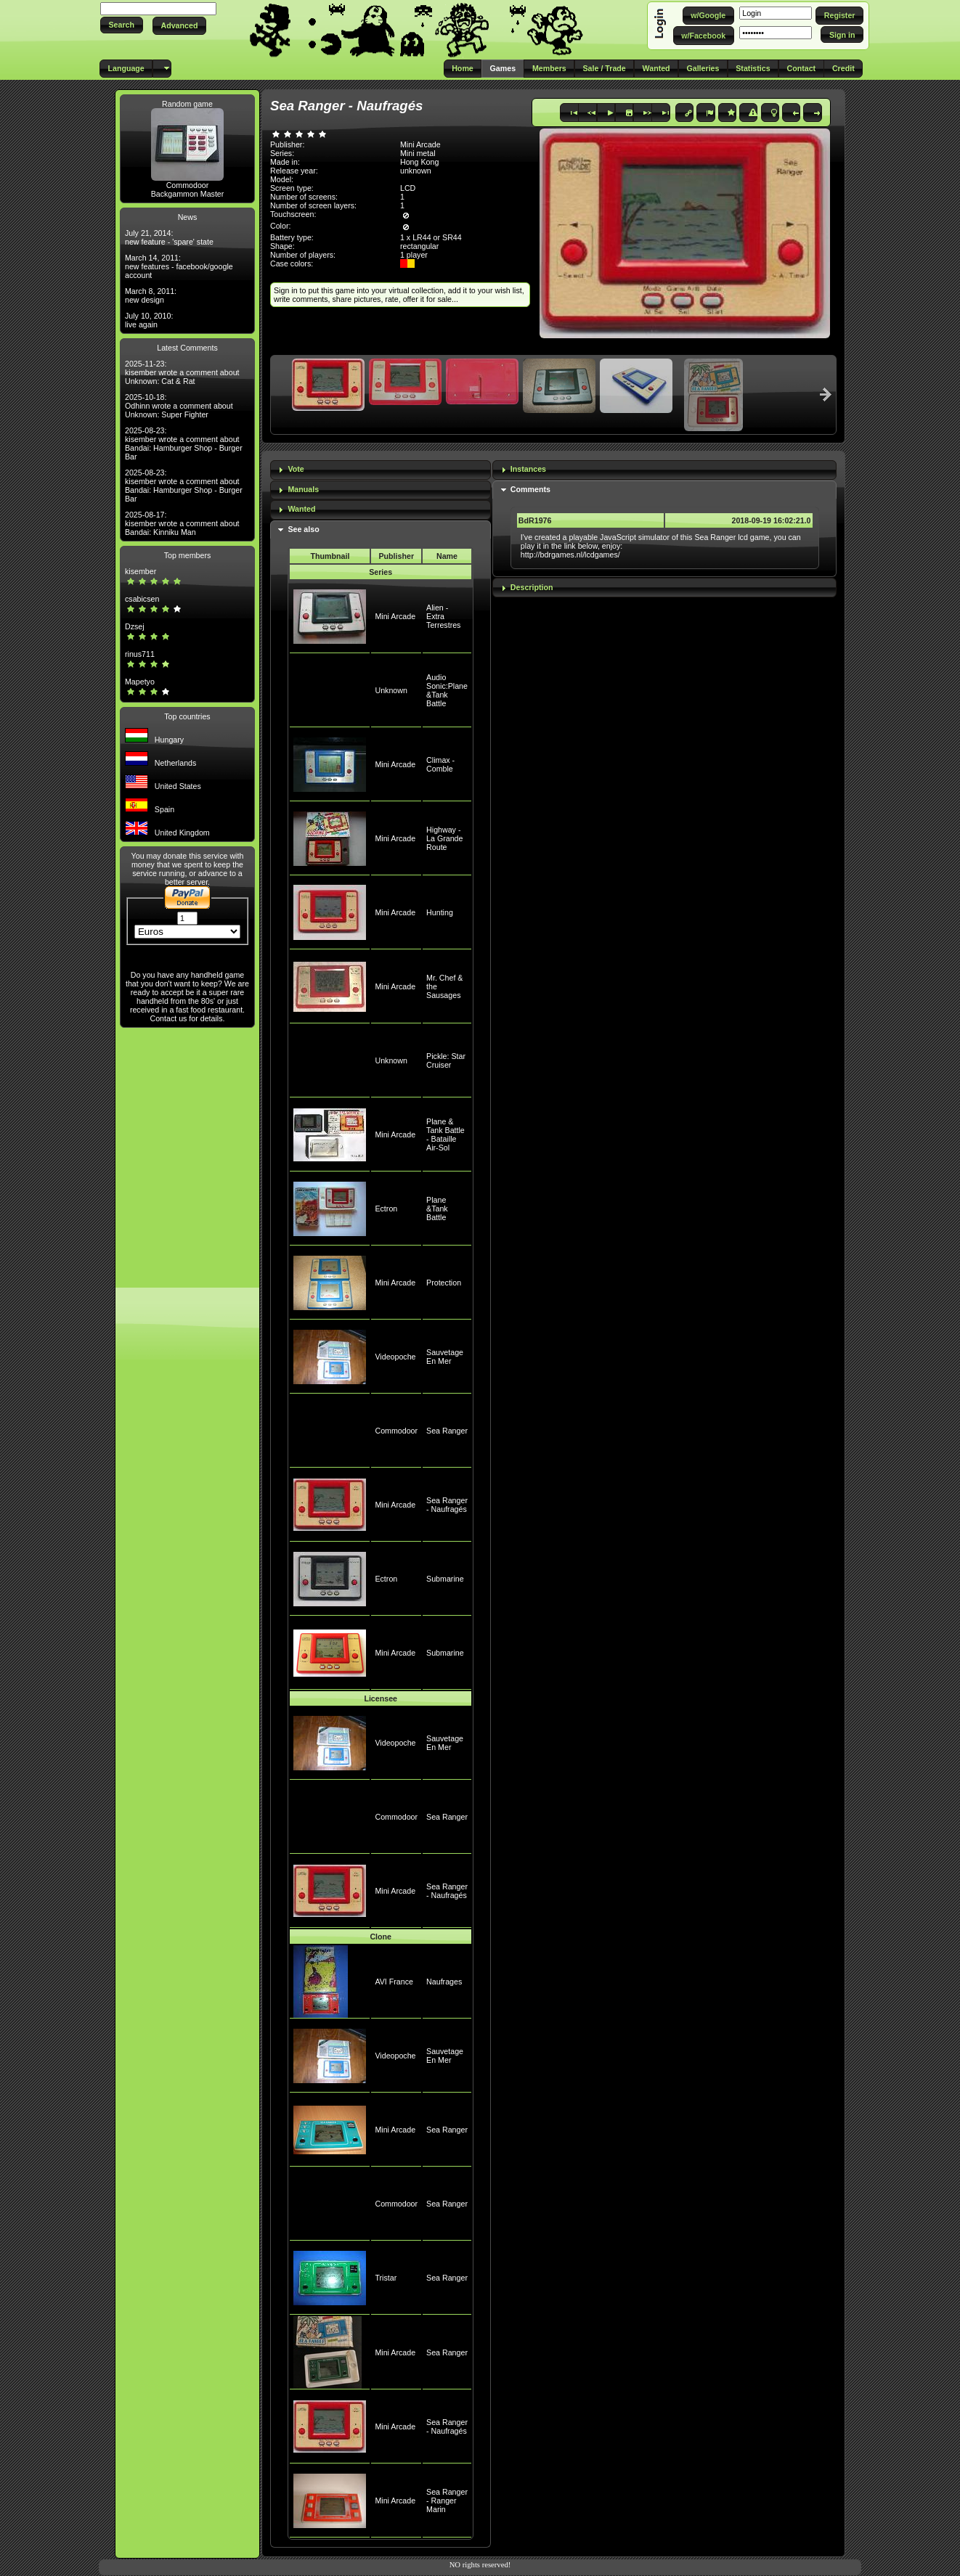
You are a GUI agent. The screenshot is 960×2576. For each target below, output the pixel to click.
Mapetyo (140, 681)
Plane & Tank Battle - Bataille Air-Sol (445, 1134)
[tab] (380, 470)
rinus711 (140, 654)
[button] (121, 25)
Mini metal (418, 153)
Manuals (303, 489)
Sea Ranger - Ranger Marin (447, 2500)
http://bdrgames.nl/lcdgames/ (570, 554)
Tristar (385, 2277)
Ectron (386, 1208)
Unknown (391, 690)
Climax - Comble (440, 764)
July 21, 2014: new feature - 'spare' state (169, 237)
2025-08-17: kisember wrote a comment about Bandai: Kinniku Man (182, 523)
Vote (296, 469)
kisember (140, 571)
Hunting (439, 912)
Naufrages (444, 1981)
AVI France (394, 1981)
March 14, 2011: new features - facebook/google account (179, 266)
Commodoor (187, 185)
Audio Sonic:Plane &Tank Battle (447, 690)
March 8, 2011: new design (150, 295)
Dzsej (135, 626)
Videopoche (395, 1356)
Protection (443, 1282)
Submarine (445, 1578)
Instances (528, 469)
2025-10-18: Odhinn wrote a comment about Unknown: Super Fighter (179, 406)
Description (531, 587)
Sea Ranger (447, 1430)
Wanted (301, 508)
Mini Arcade (395, 616)
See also (303, 529)
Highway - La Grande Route (444, 838)
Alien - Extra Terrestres (443, 616)
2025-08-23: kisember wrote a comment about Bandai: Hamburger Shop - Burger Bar (184, 443)
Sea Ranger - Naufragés (447, 1504)
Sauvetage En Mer (444, 1356)
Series (380, 572)
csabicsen (142, 598)
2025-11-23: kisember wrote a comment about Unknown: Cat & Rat (182, 372)
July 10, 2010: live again (149, 320)
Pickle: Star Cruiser (445, 1060)
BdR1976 (535, 520)
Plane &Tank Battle (437, 1208)
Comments (530, 489)
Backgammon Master (187, 193)
